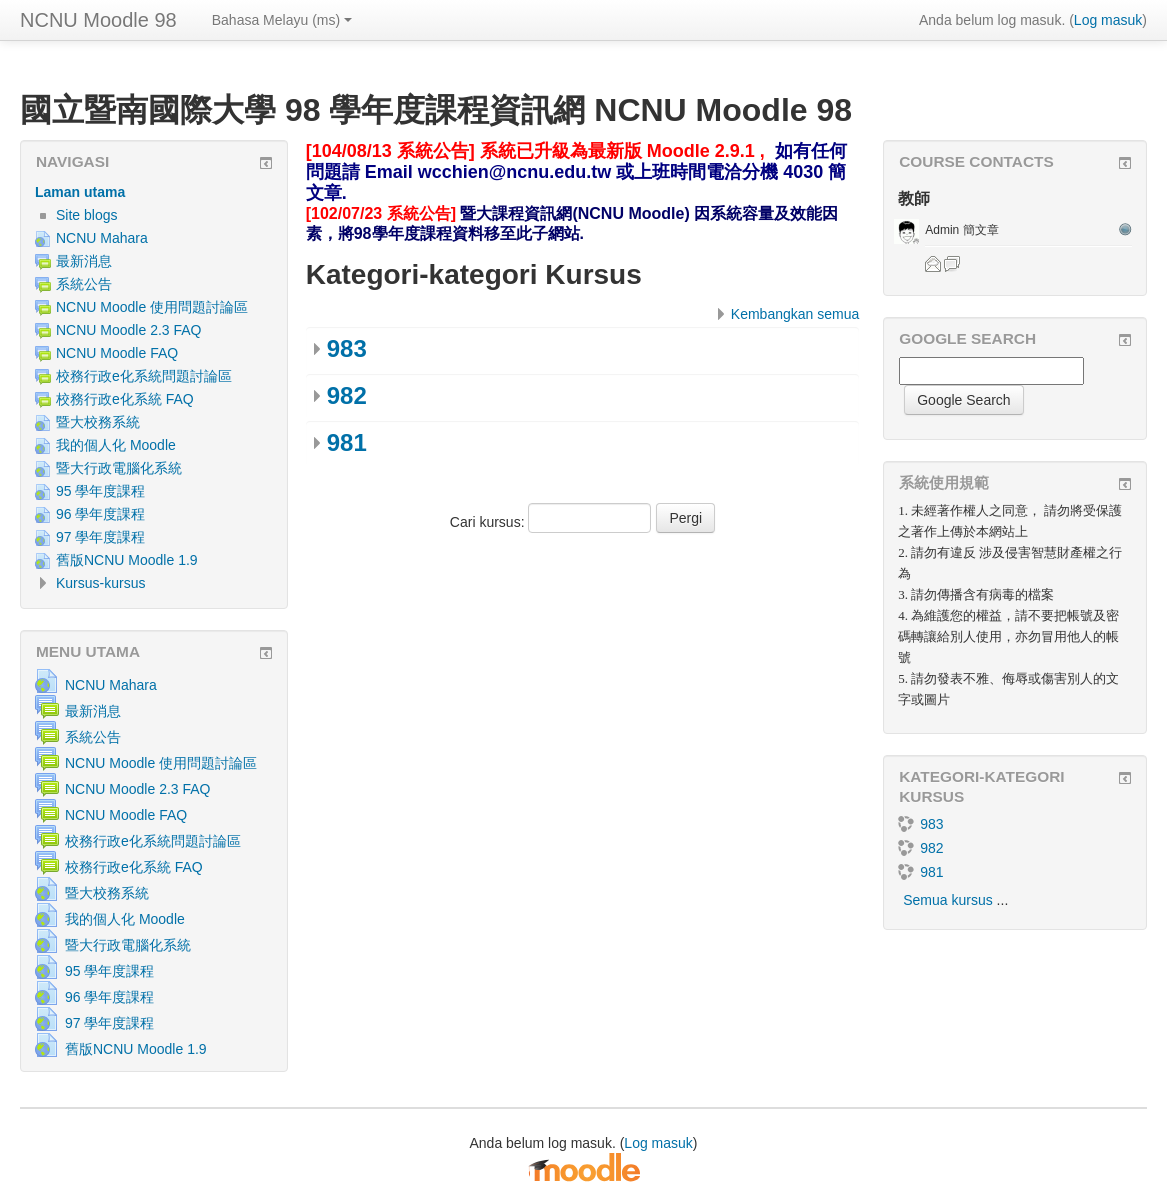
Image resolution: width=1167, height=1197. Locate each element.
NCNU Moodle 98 (98, 20)
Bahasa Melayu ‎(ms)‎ (282, 20)
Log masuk (1108, 20)
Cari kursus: (489, 522)
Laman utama (80, 192)
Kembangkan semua (795, 314)
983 (347, 348)
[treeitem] (154, 192)
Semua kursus (947, 900)
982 (347, 395)
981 (347, 442)
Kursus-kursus (100, 583)
